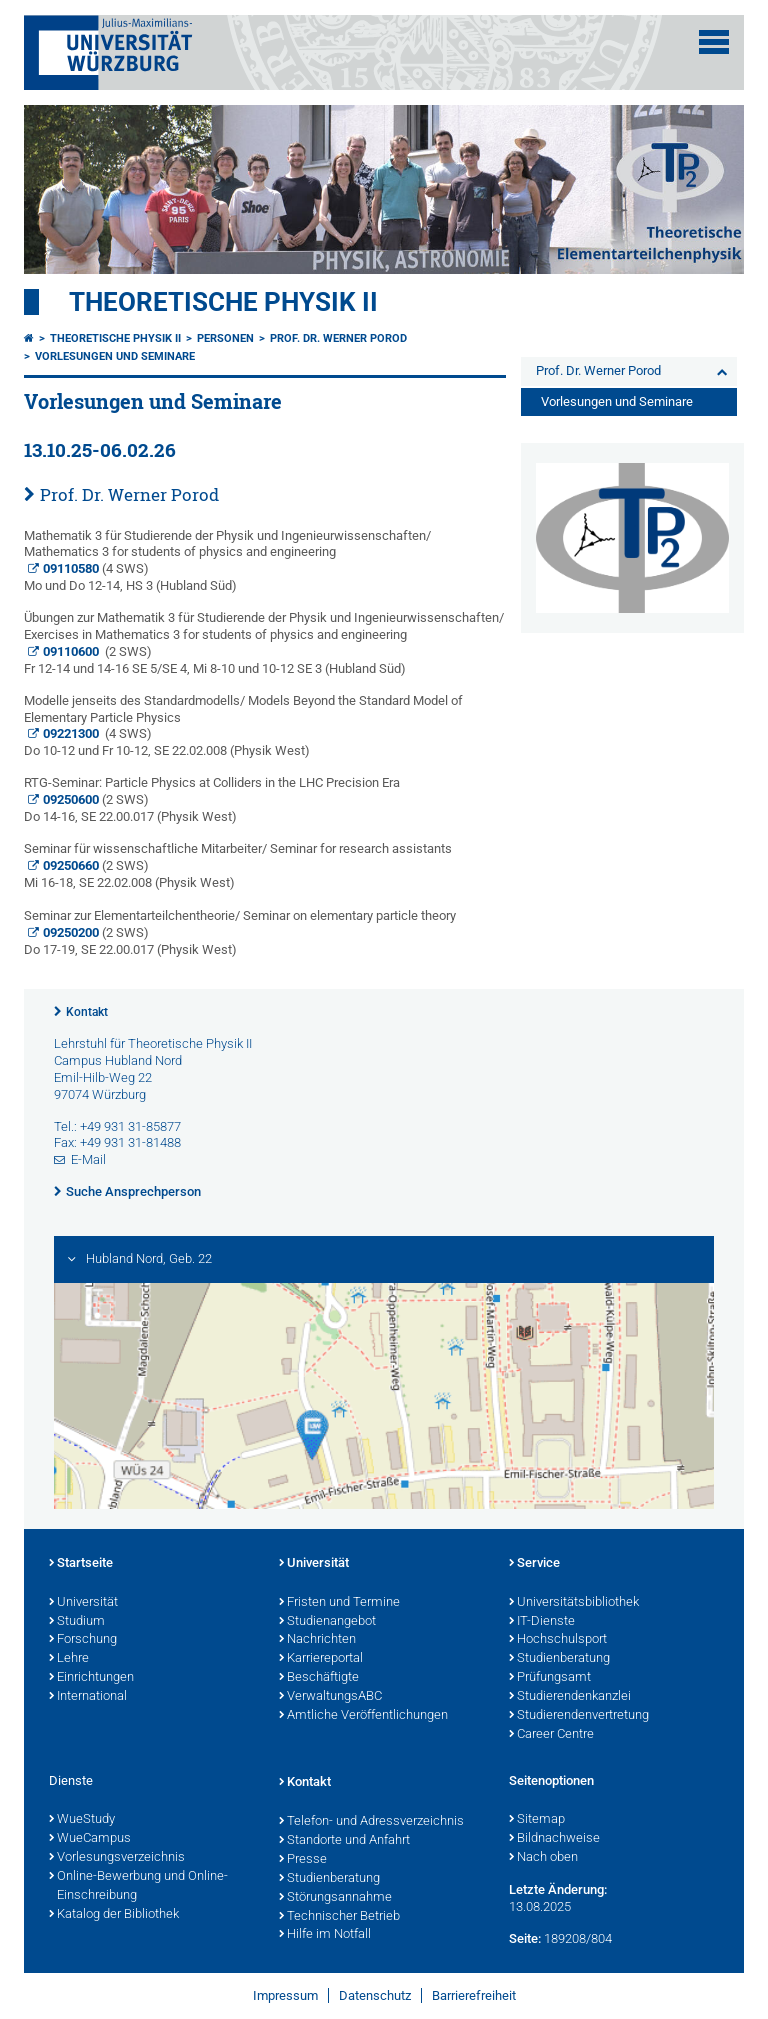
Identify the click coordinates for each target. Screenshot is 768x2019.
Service (534, 1564)
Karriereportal (321, 1659)
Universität (83, 1603)
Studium (77, 1622)
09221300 (71, 733)
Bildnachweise (554, 1839)
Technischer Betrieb (339, 1917)
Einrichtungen (91, 1678)
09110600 (71, 651)
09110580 (71, 568)
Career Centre (551, 1735)
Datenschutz (375, 1995)
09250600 (71, 799)
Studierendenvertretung (579, 1716)
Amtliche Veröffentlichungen (363, 1716)
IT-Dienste (542, 1622)
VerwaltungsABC (330, 1697)
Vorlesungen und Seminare (115, 356)
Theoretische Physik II (223, 302)
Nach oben (543, 1858)
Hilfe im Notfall (325, 1935)
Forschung (83, 1640)
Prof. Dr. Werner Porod (338, 338)
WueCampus (90, 1839)
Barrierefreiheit (474, 1995)
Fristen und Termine (339, 1603)
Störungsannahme (335, 1898)
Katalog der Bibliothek (114, 1915)
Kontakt (87, 1012)
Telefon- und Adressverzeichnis (371, 1822)
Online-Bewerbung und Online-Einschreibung (138, 1886)
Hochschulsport (558, 1640)
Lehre (69, 1659)
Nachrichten (317, 1640)
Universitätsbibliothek (574, 1603)
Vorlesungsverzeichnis (117, 1858)
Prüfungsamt (550, 1678)
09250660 (71, 865)
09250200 (71, 932)
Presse (303, 1860)
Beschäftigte (319, 1678)
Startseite (81, 1564)
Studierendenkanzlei (570, 1697)
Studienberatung (559, 1659)
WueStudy (82, 1820)
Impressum (285, 1995)
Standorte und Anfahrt (344, 1841)
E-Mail (88, 1159)
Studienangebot (327, 1622)
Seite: (525, 1938)
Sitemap (537, 1820)
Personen (225, 338)
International (88, 1697)
